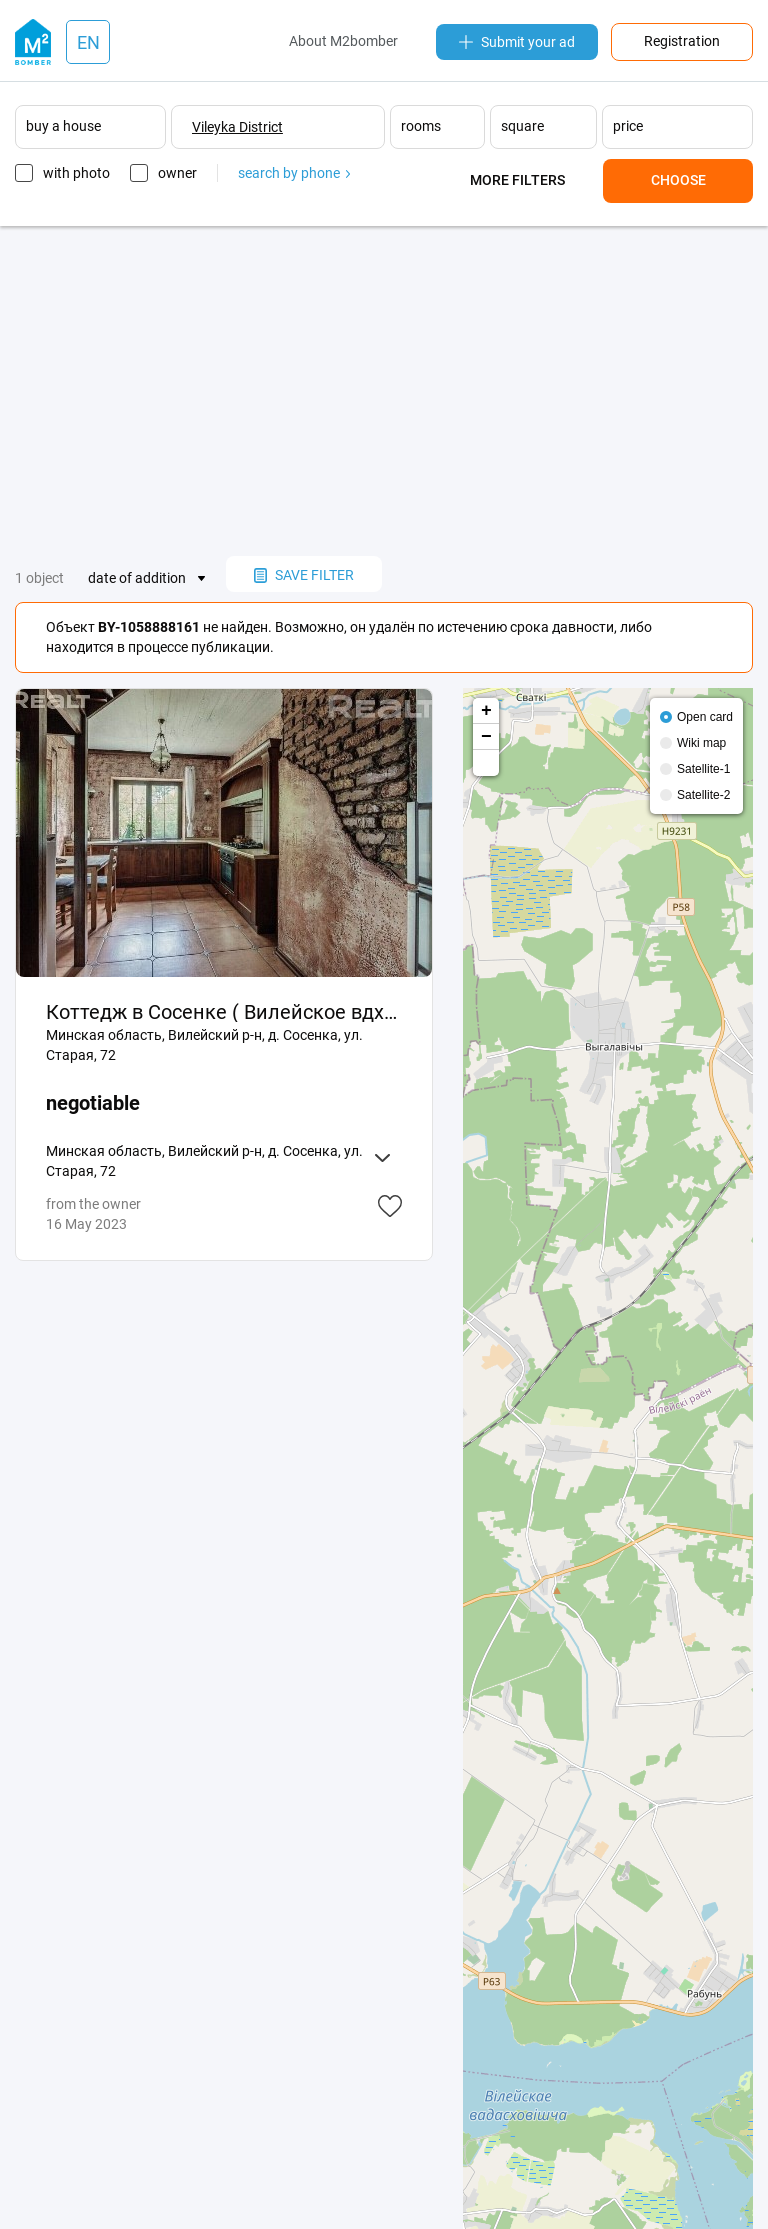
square (522, 126)
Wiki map (701, 743)
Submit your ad (517, 42)
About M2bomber (343, 41)
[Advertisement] (384, 391)
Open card (705, 717)
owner (177, 173)
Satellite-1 (703, 769)
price (628, 126)
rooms (421, 126)
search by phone (294, 173)
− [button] (486, 737)
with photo (76, 173)
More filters (517, 180)
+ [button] (486, 711)
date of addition (137, 578)
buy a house (63, 126)
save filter (304, 575)
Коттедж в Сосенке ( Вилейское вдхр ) (224, 1012)
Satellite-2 (703, 795)
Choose (678, 180)
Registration (682, 41)
